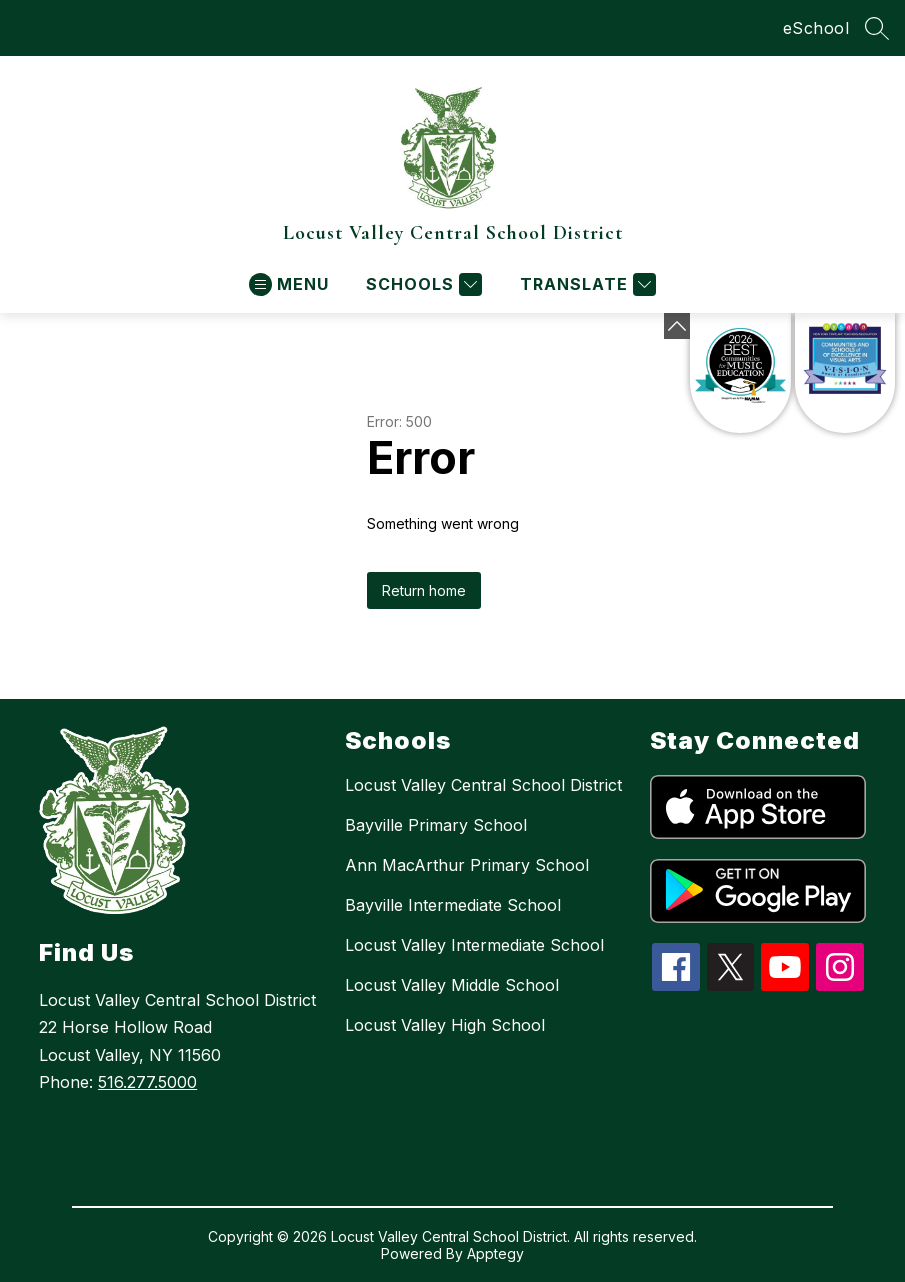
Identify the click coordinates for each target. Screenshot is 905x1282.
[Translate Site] (585, 284)
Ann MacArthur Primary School (467, 865)
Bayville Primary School (436, 825)
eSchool (816, 28)
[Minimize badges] (677, 326)
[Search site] (877, 28)
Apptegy (495, 1253)
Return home (424, 590)
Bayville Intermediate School (453, 905)
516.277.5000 (147, 1082)
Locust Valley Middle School (452, 985)
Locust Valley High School (445, 1025)
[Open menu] (289, 284)
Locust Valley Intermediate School (474, 945)
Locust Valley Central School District (483, 785)
